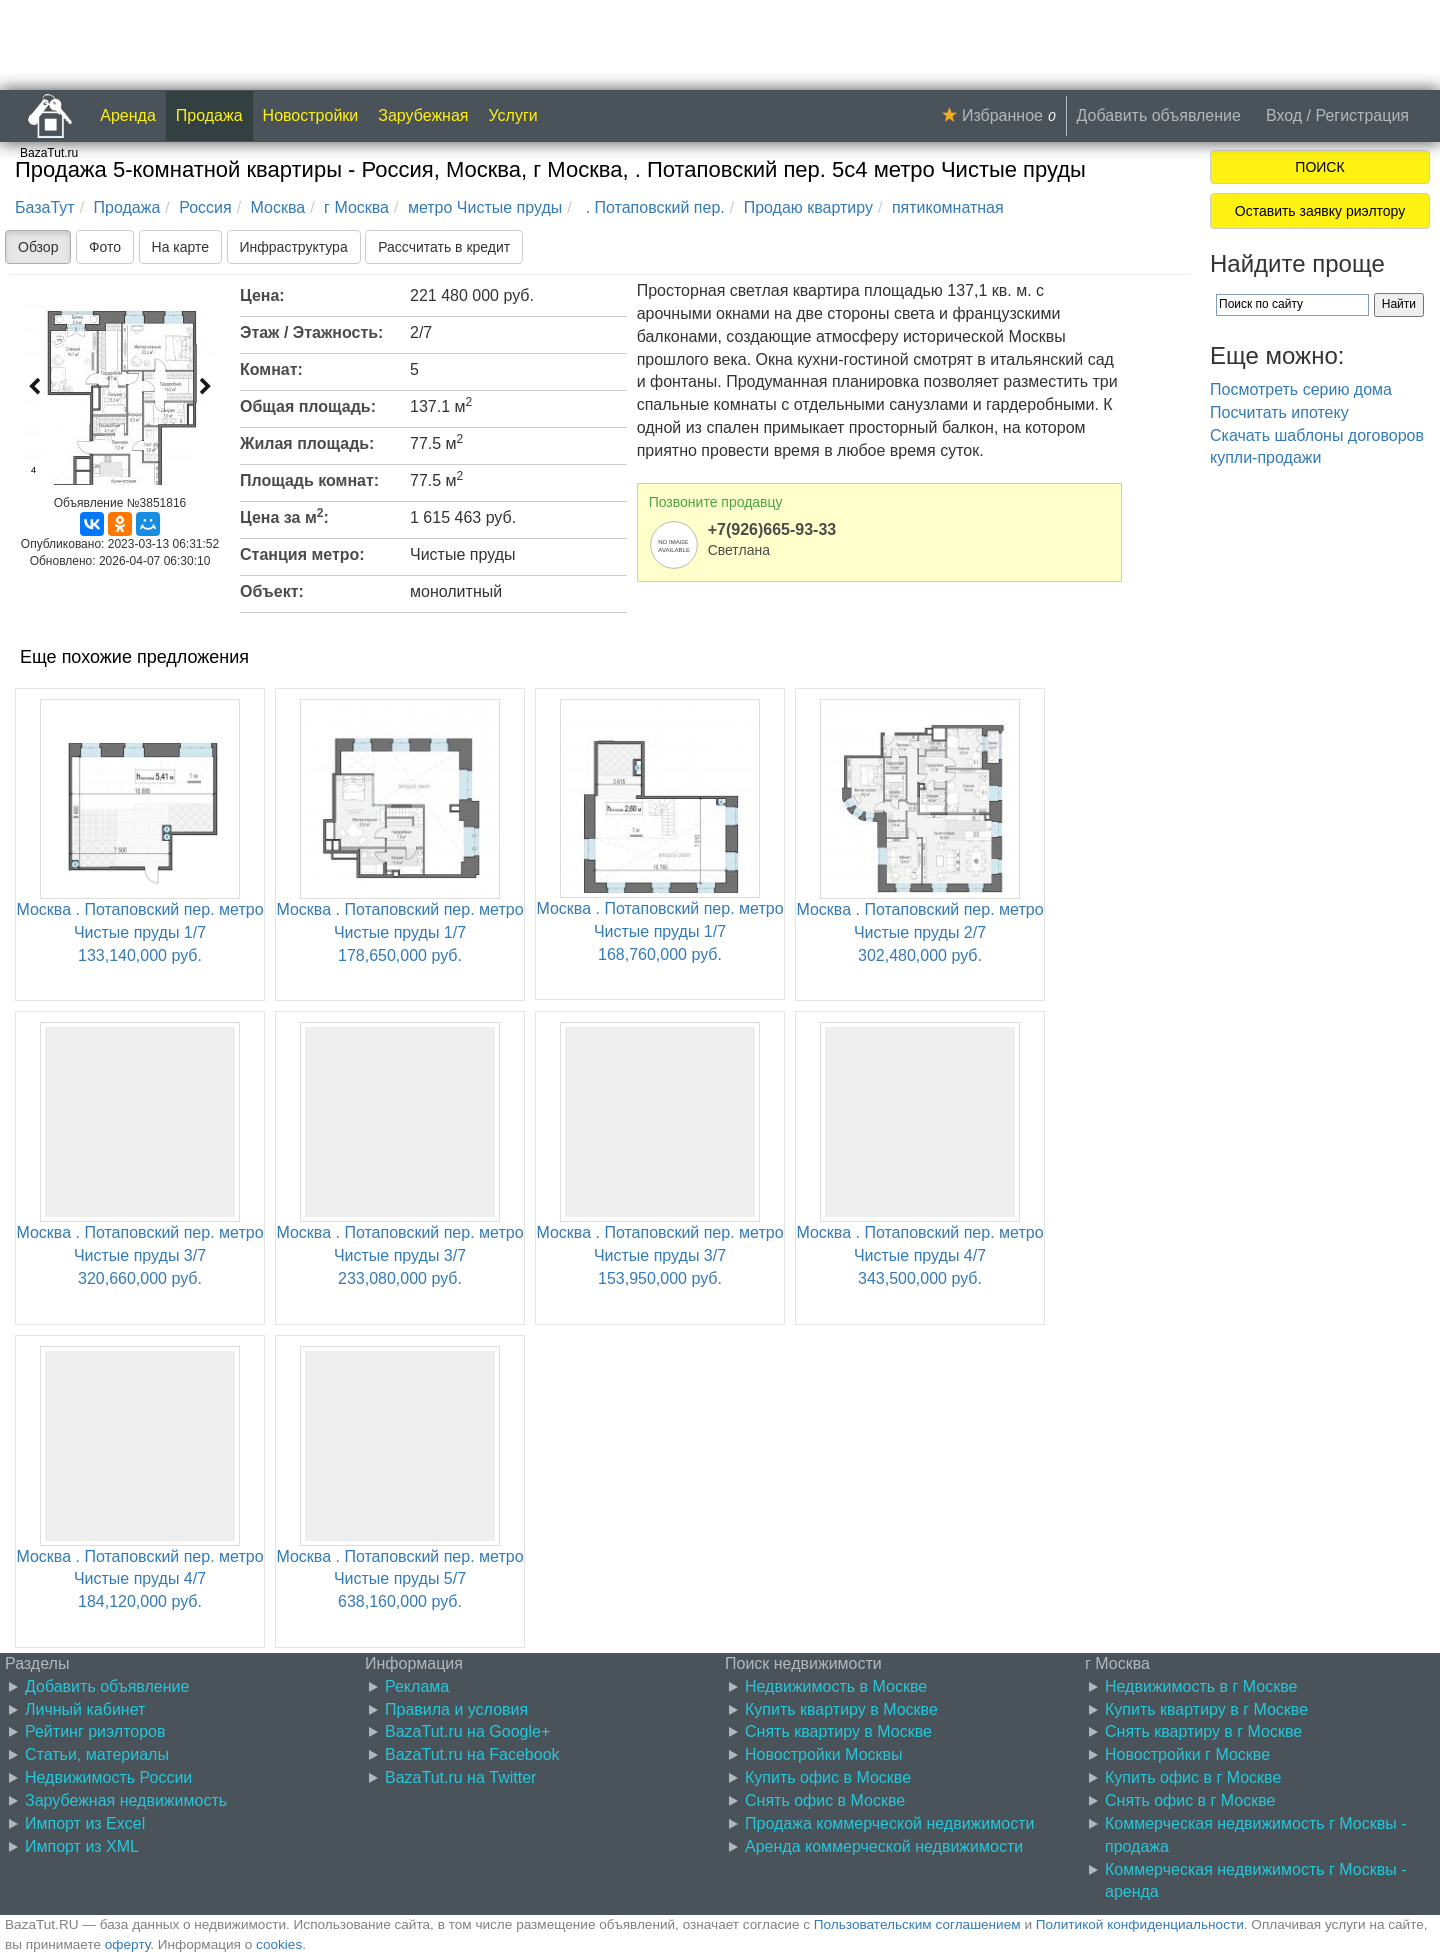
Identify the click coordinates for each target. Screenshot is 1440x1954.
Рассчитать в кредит (444, 247)
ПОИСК (1319, 167)
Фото (105, 247)
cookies (279, 1944)
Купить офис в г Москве (1193, 1777)
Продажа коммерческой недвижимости (889, 1823)
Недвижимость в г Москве (1201, 1686)
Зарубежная (423, 115)
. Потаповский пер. (653, 207)
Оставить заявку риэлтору (1320, 211)
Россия (205, 207)
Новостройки (311, 115)
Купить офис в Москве (828, 1777)
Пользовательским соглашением (917, 1924)
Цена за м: (284, 516)
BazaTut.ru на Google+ (467, 1731)
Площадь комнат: (309, 480)
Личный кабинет (85, 1709)
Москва (278, 207)
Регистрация (1362, 115)
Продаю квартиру (808, 207)
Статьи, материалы (97, 1754)
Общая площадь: (308, 406)
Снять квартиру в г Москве (1203, 1731)
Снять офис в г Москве (1190, 1800)
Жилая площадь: (307, 443)
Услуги (513, 115)
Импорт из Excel (85, 1823)
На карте (181, 247)
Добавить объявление (1159, 115)
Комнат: (271, 369)
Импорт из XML (82, 1846)
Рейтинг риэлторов (95, 1731)
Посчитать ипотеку (1279, 412)
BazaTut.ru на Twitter (460, 1777)
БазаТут (45, 207)
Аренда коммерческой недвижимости (884, 1846)
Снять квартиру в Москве (838, 1731)
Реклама (417, 1686)
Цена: (262, 295)
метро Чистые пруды (485, 207)
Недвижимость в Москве (836, 1686)
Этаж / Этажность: (311, 332)
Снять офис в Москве (825, 1800)
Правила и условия (456, 1709)
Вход (1284, 115)
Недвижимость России (108, 1777)
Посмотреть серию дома (1301, 389)
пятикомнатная (948, 207)
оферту (127, 1944)
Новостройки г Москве (1187, 1754)
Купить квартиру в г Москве (1206, 1709)
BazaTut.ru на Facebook (472, 1754)
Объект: (272, 591)
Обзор (38, 247)
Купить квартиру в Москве (841, 1709)
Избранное (1002, 115)
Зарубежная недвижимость (126, 1800)
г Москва (356, 207)
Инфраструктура (294, 247)
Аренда (128, 115)
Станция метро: (302, 554)
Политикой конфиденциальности (1140, 1924)
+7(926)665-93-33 (772, 529)
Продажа (209, 115)
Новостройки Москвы (824, 1754)
